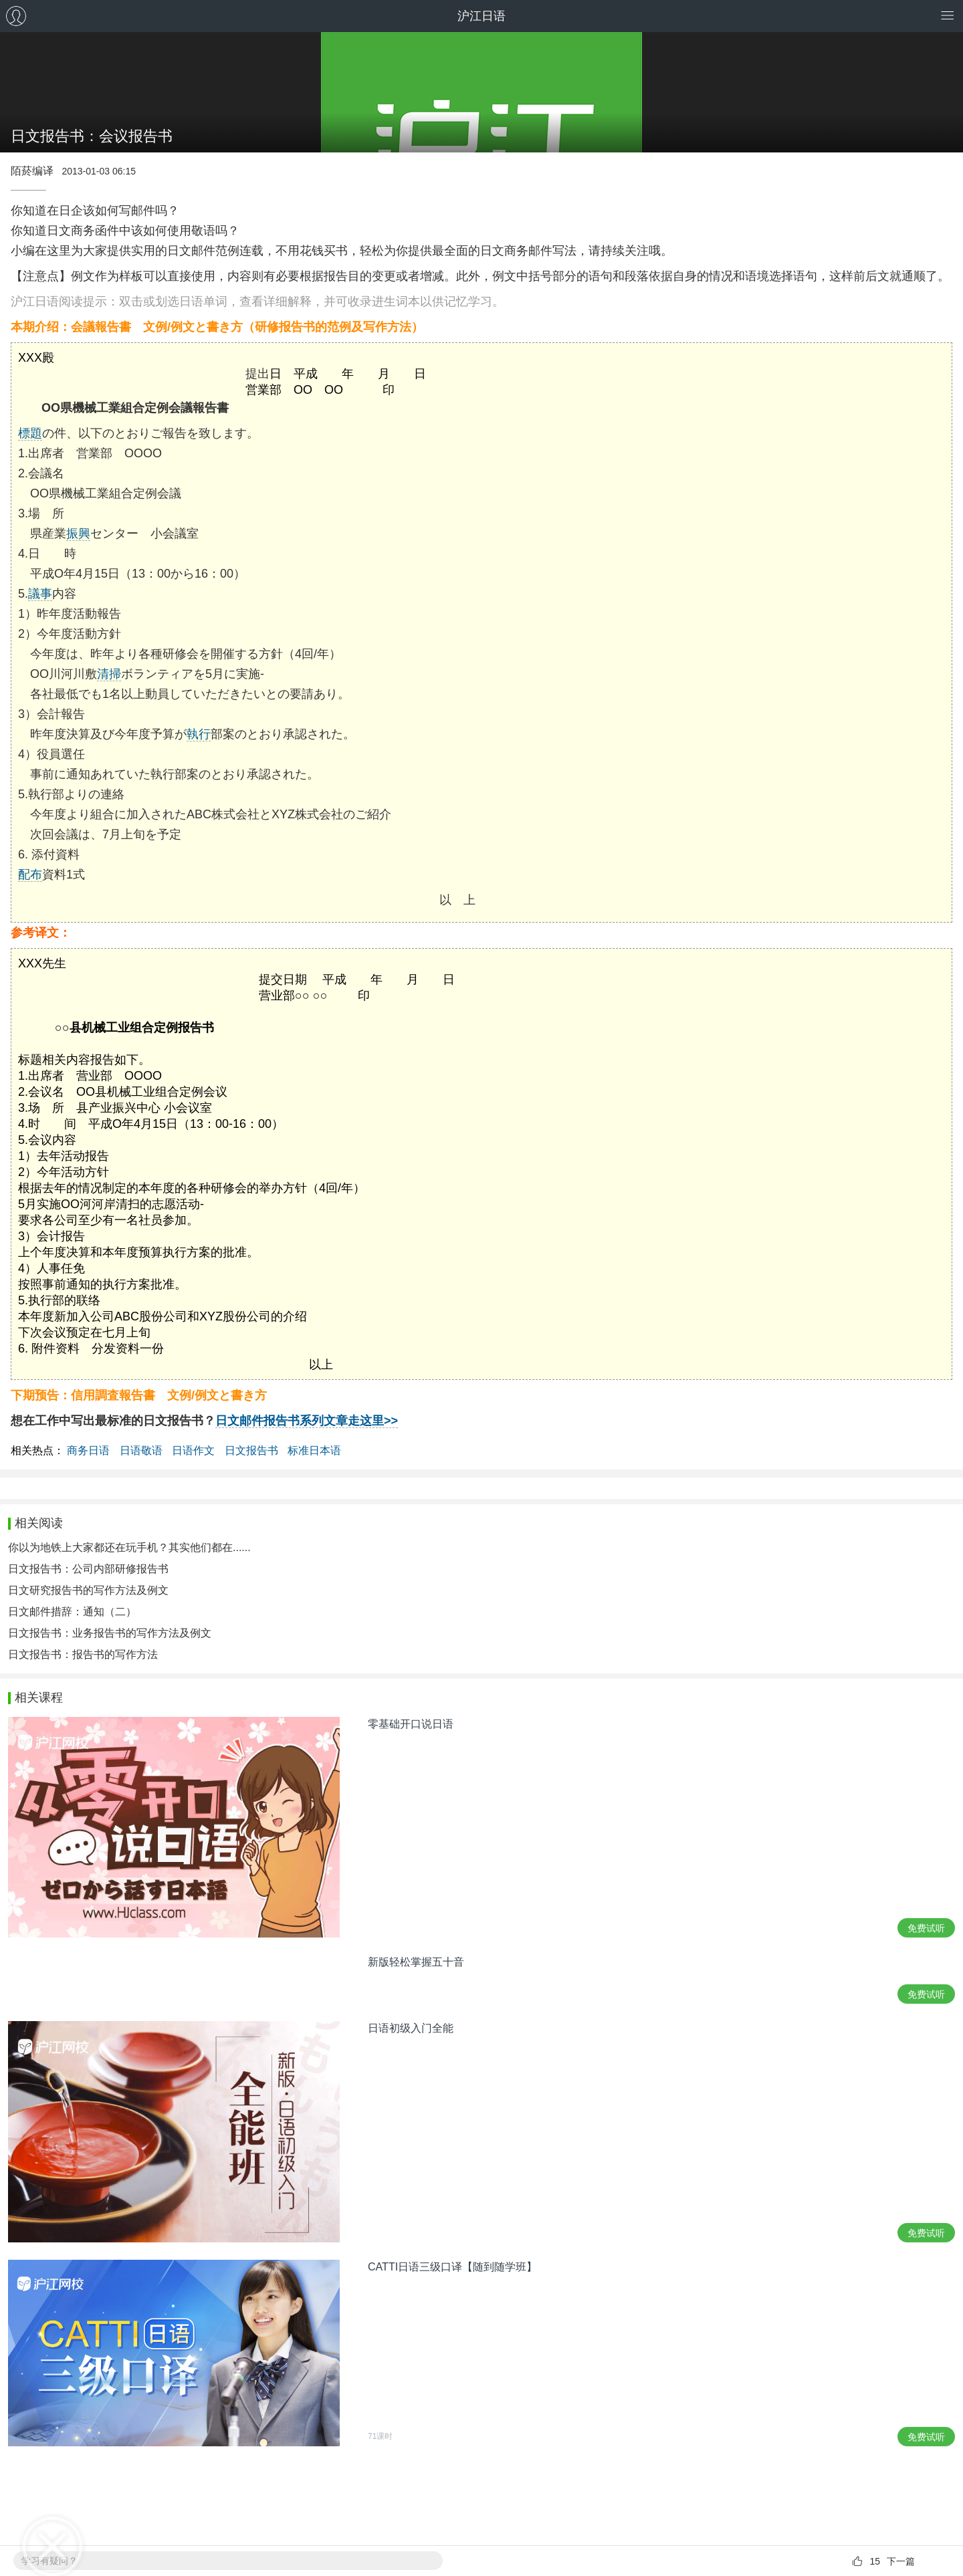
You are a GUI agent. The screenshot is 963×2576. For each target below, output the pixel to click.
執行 (199, 734)
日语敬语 (141, 1450)
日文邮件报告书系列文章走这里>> (306, 1420)
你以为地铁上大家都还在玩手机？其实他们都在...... (129, 1547)
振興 (78, 533)
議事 (40, 593)
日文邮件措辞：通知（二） (72, 1611)
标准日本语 (314, 1450)
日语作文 (193, 1450)
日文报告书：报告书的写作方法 (83, 1654)
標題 (30, 433)
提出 (257, 373)
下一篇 (901, 2561)
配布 (30, 874)
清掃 (109, 674)
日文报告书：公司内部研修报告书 (88, 1568)
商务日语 (88, 1450)
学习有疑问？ (49, 2560)
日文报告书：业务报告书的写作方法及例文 (109, 1633)
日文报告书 (251, 1450)
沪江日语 (481, 16)
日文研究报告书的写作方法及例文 (88, 1590)
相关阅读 (39, 1523)
